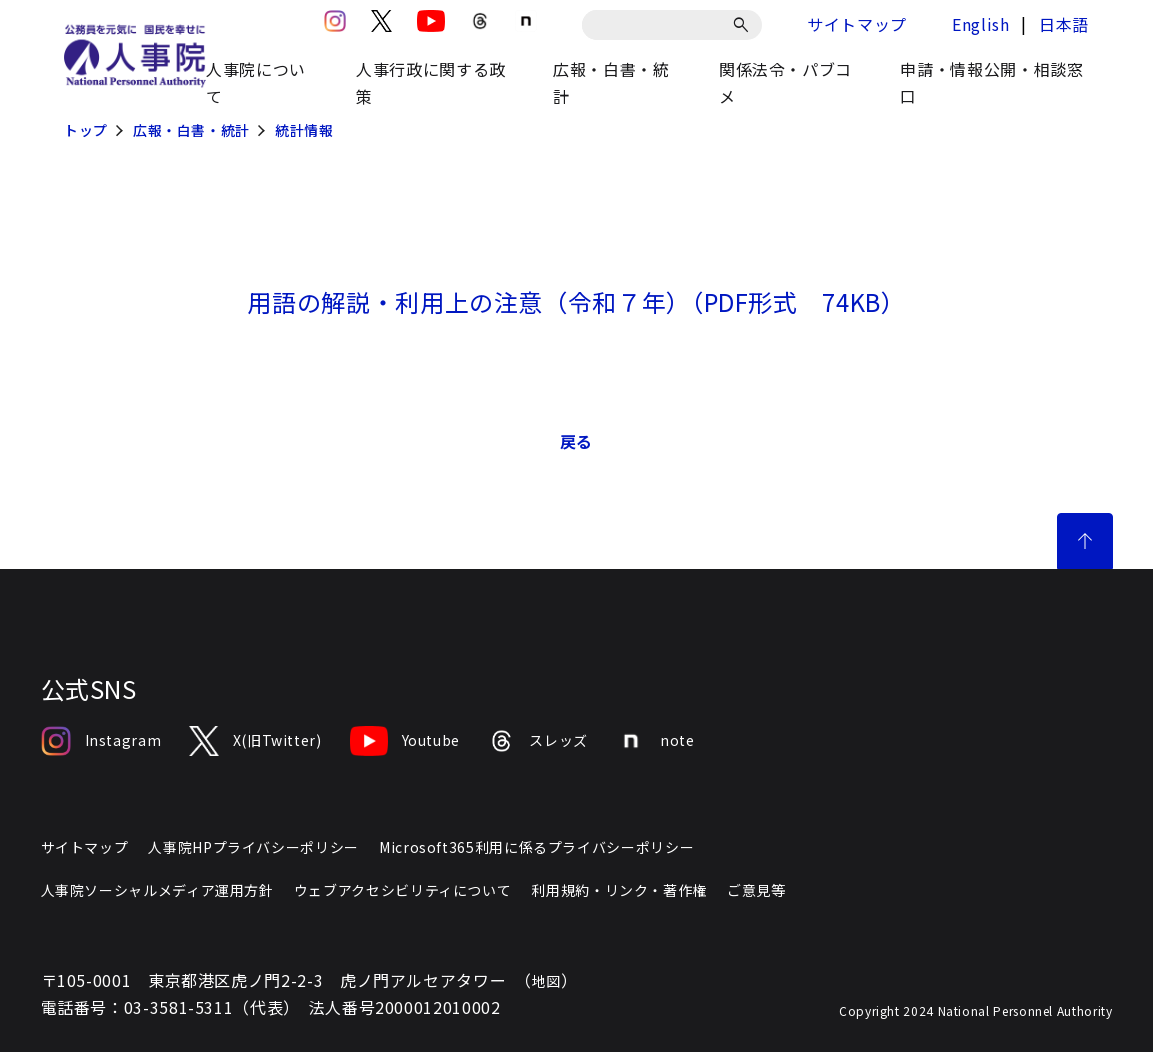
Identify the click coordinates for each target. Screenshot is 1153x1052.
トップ (86, 130)
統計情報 (304, 130)
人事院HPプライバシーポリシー (253, 847)
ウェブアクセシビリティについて (403, 890)
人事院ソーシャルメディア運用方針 (157, 890)
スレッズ (538, 741)
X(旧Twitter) (255, 741)
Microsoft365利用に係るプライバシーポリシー (536, 847)
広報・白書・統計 (191, 130)
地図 (546, 981)
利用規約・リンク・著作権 (619, 890)
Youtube (405, 741)
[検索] (744, 25)
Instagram (101, 741)
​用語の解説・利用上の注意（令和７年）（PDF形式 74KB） (576, 301)
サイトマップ (857, 24)
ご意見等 (756, 890)
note (655, 741)
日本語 (1064, 24)
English (980, 24)
